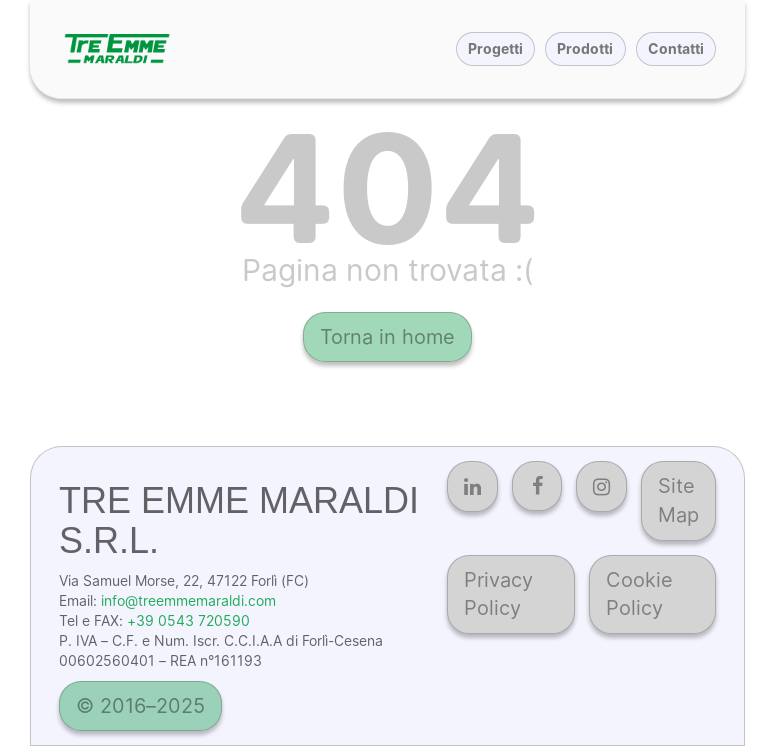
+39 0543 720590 (188, 620)
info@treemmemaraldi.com (188, 600)
